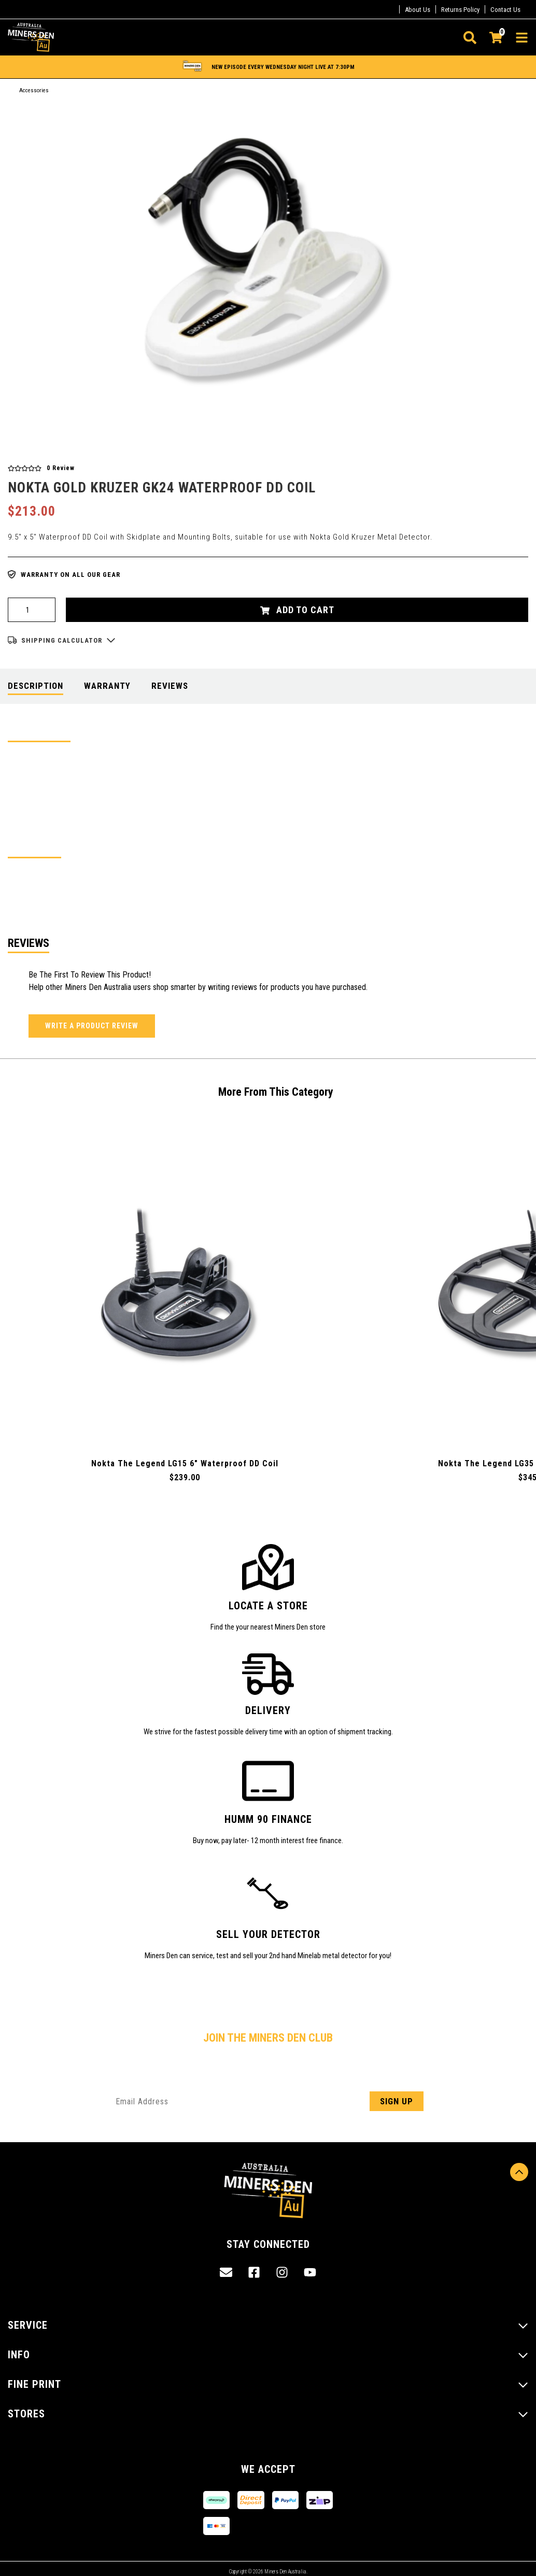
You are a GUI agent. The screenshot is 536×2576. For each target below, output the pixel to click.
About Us (417, 9)
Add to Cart (297, 609)
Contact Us (505, 9)
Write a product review (91, 1026)
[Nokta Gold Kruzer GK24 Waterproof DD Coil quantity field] (31, 610)
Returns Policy (460, 9)
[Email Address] (268, 2101)
